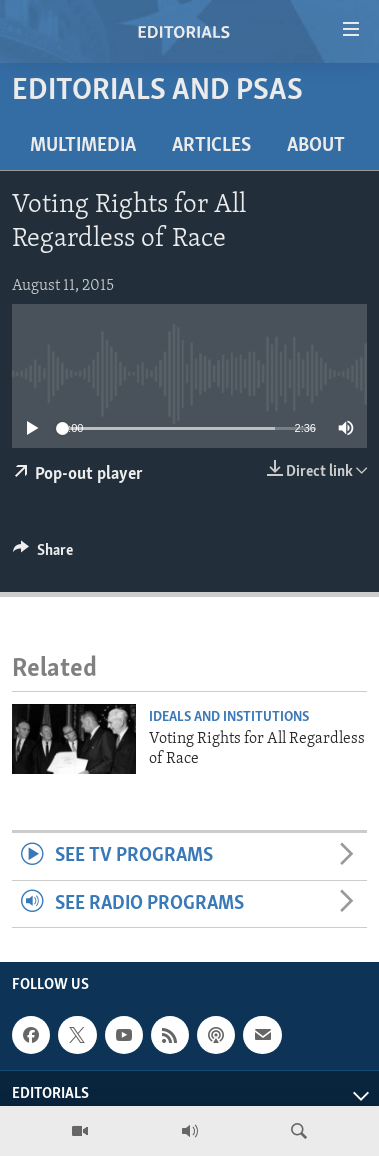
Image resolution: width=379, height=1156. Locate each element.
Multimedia (83, 146)
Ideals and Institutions (229, 717)
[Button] (43, 555)
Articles (211, 146)
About (316, 146)
